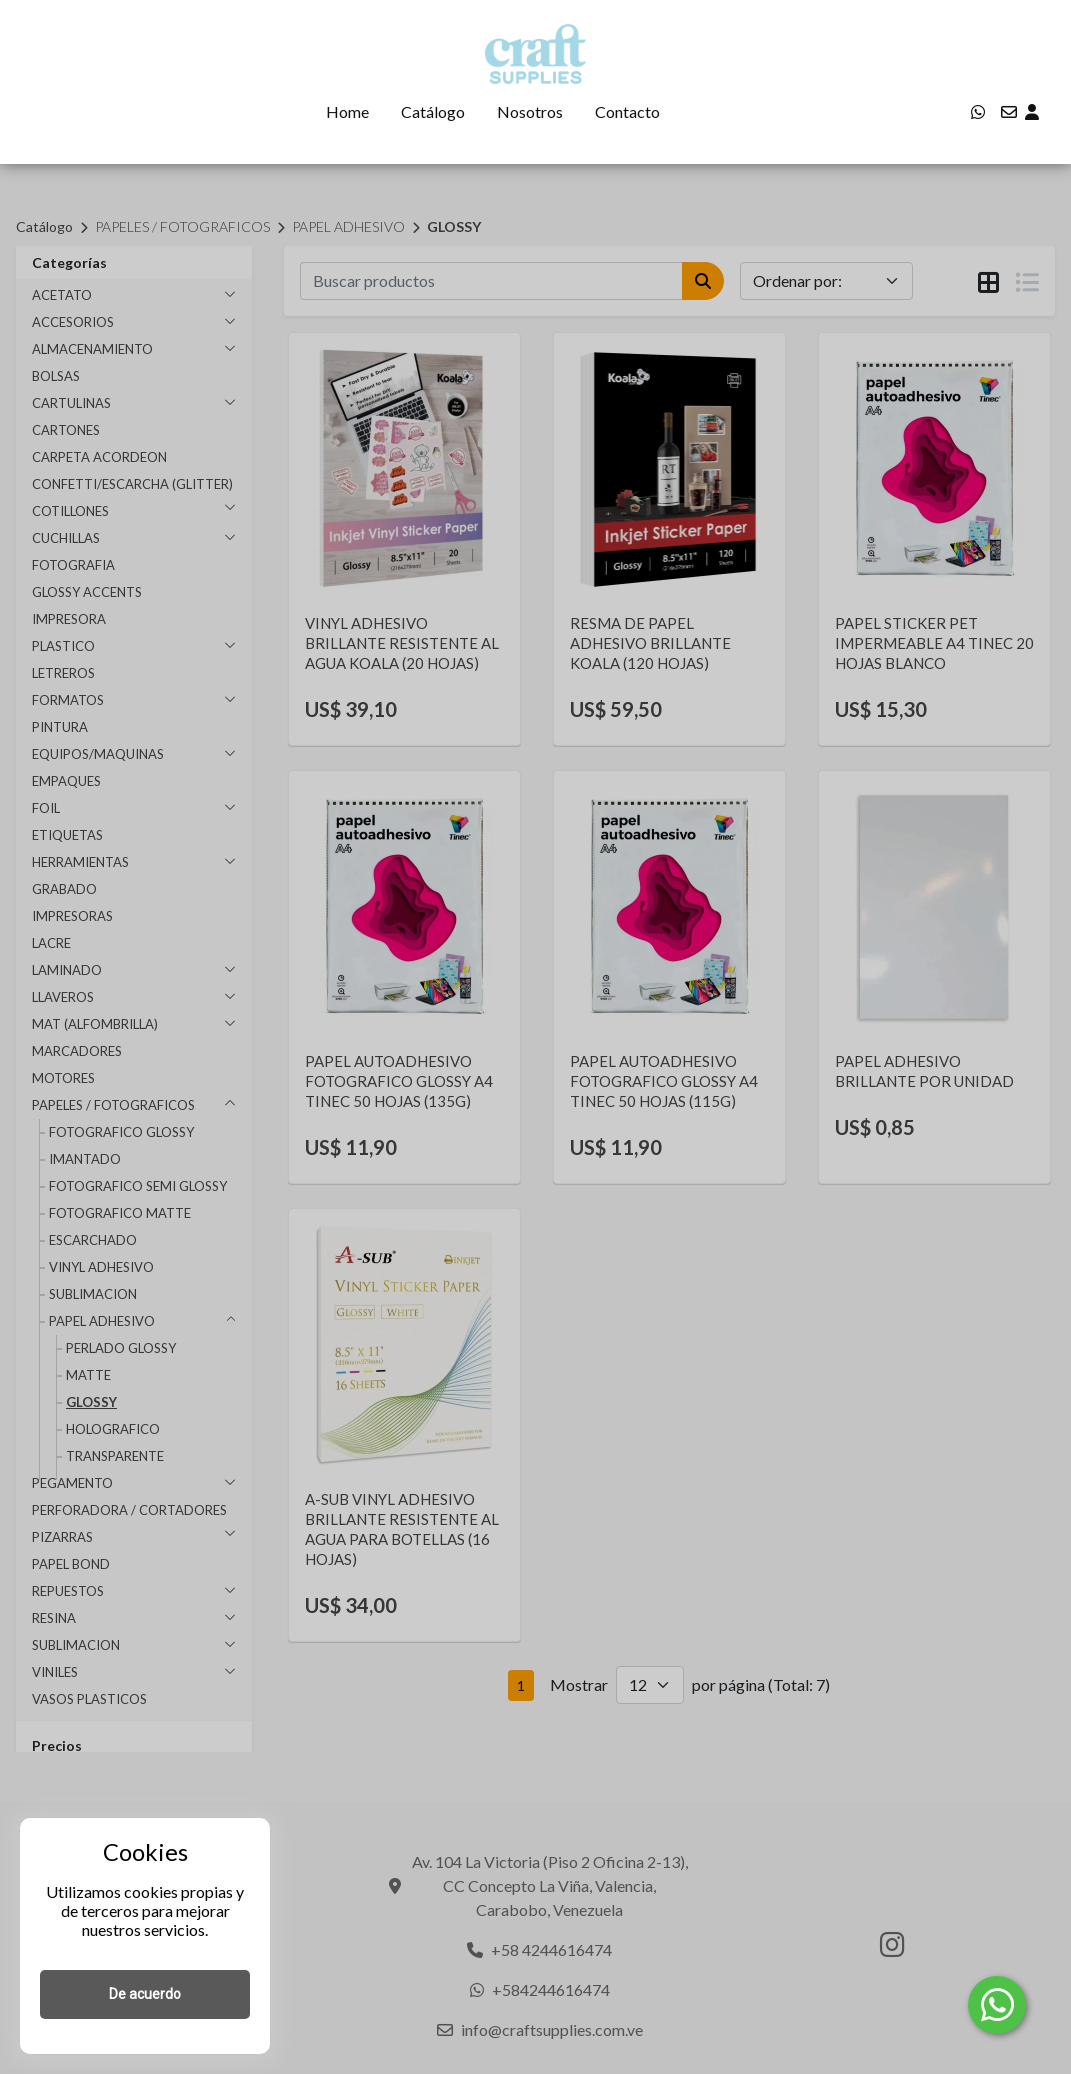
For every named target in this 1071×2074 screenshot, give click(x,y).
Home (347, 111)
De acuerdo (145, 1994)
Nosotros (530, 111)
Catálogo (433, 111)
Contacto (627, 111)
